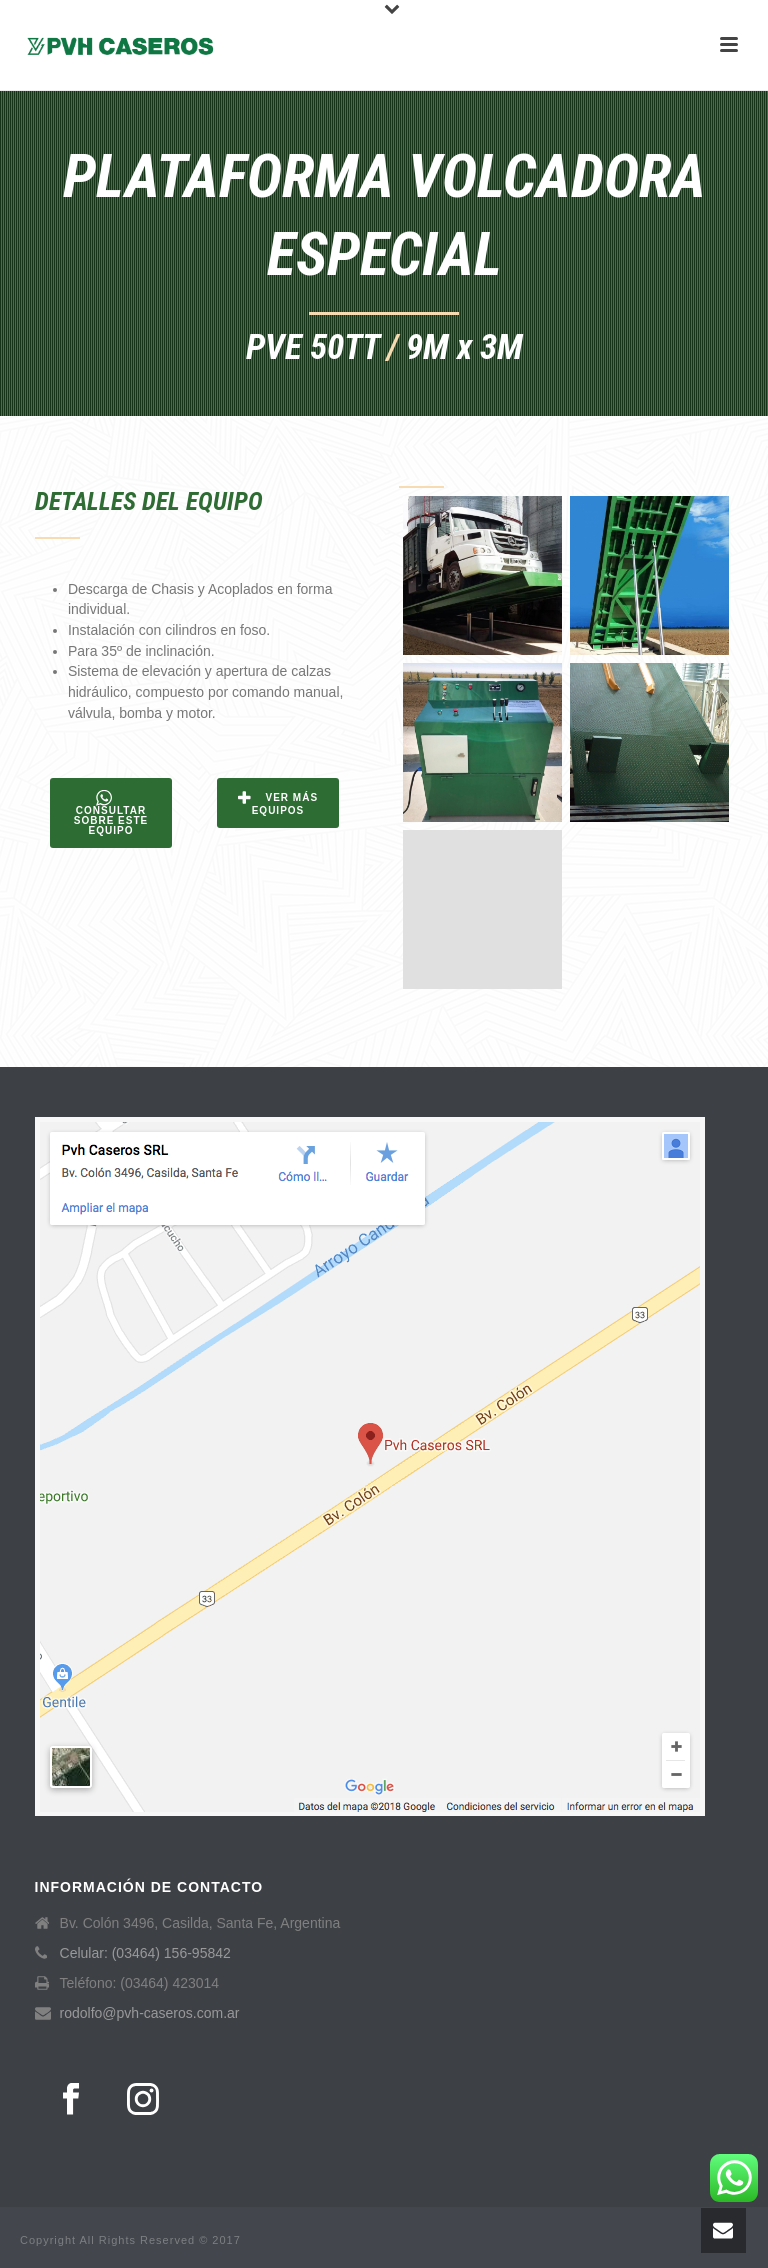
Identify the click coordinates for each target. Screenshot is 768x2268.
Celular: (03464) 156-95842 (145, 1953)
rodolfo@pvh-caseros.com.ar (150, 2013)
